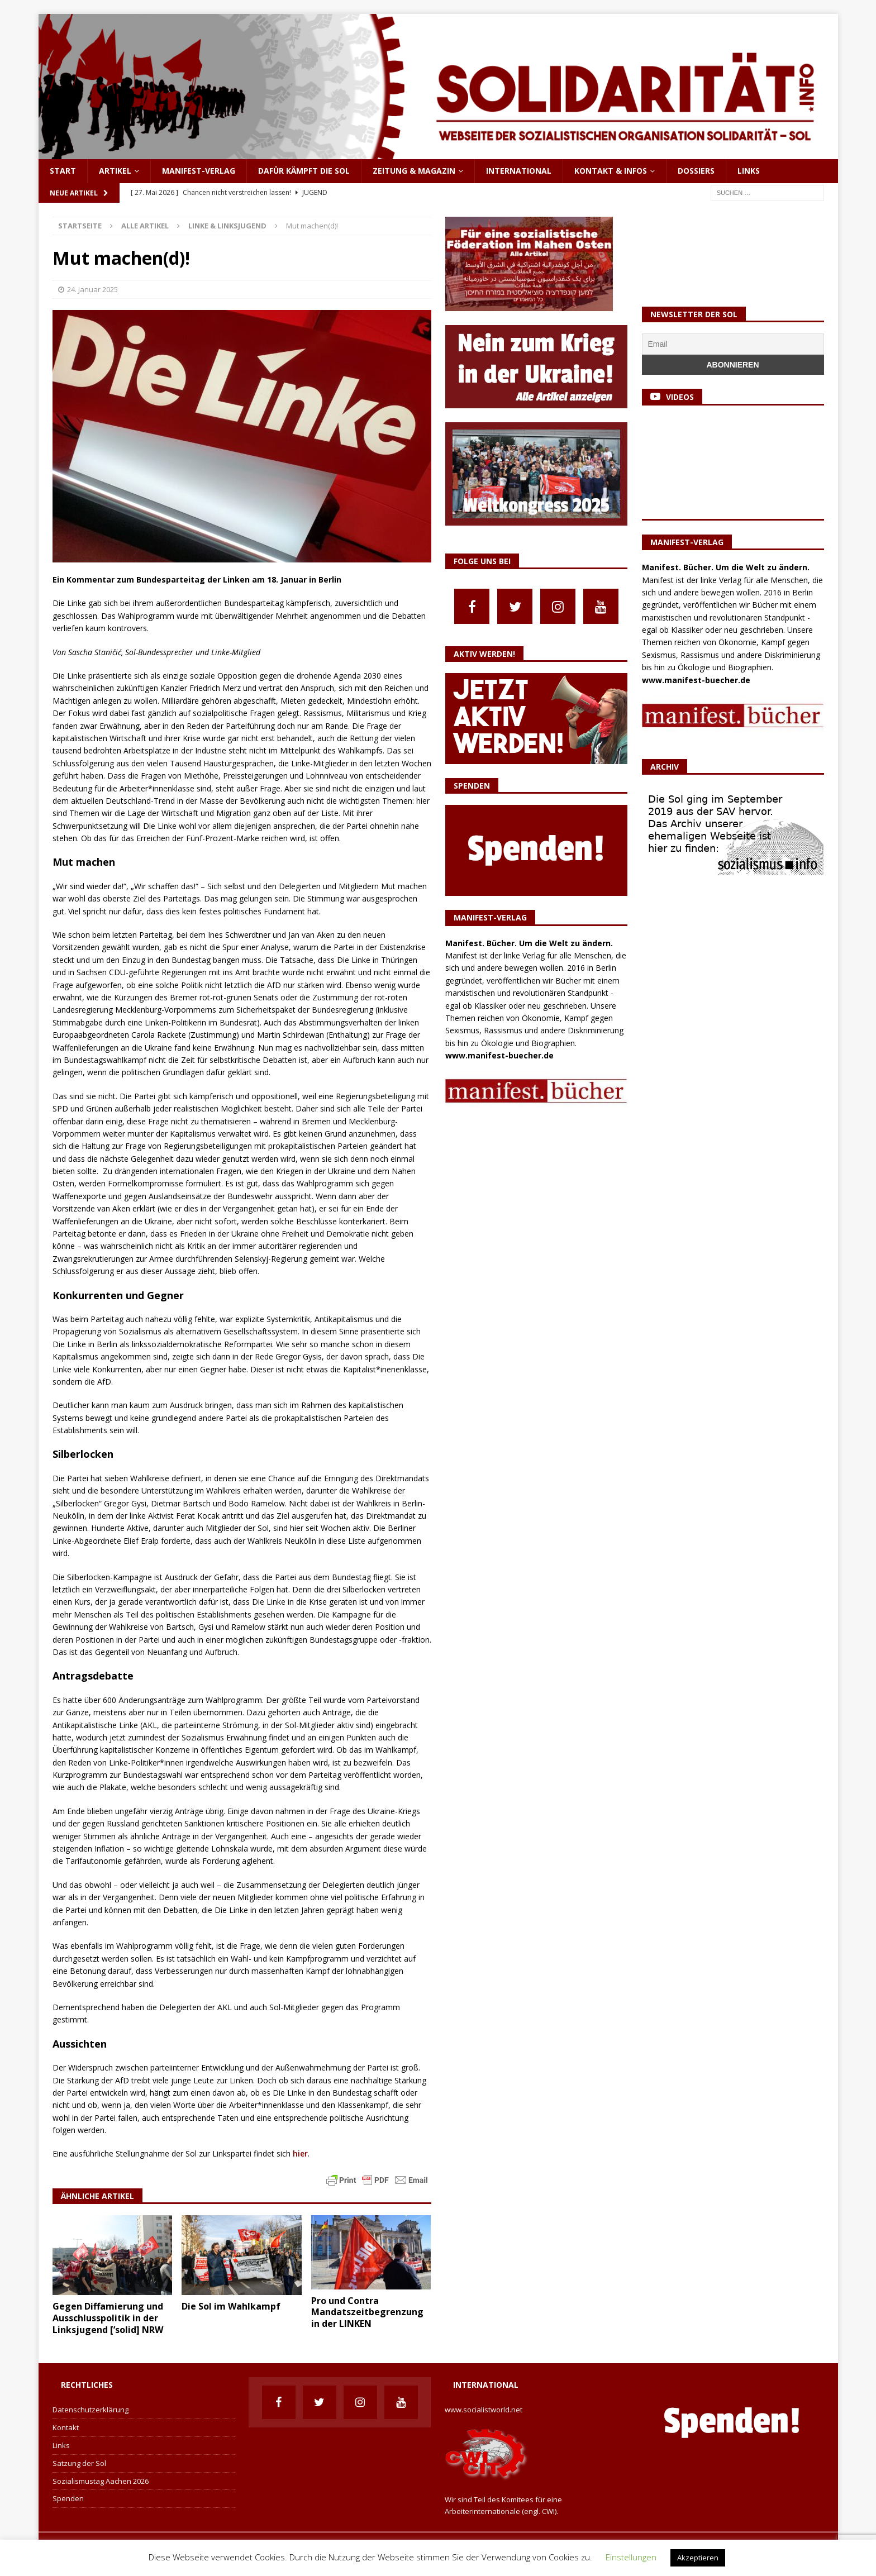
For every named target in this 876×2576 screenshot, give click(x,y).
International (518, 170)
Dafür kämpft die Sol (304, 170)
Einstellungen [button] (631, 2557)
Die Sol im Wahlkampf (232, 2306)
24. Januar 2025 (92, 289)
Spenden (68, 2498)
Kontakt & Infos (610, 170)
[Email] (733, 344)
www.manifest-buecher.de (499, 1055)
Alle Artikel (145, 226)
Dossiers (696, 170)
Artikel (115, 170)
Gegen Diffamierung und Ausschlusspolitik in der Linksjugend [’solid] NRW (108, 2318)
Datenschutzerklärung (90, 2410)
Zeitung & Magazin (414, 170)
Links (748, 170)
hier (300, 2153)
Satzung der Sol (79, 2463)
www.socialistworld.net (483, 2410)
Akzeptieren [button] (697, 2558)
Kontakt (66, 2427)
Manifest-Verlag (198, 170)
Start (63, 170)
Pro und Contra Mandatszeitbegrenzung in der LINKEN (367, 2312)
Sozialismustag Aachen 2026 (101, 2481)
